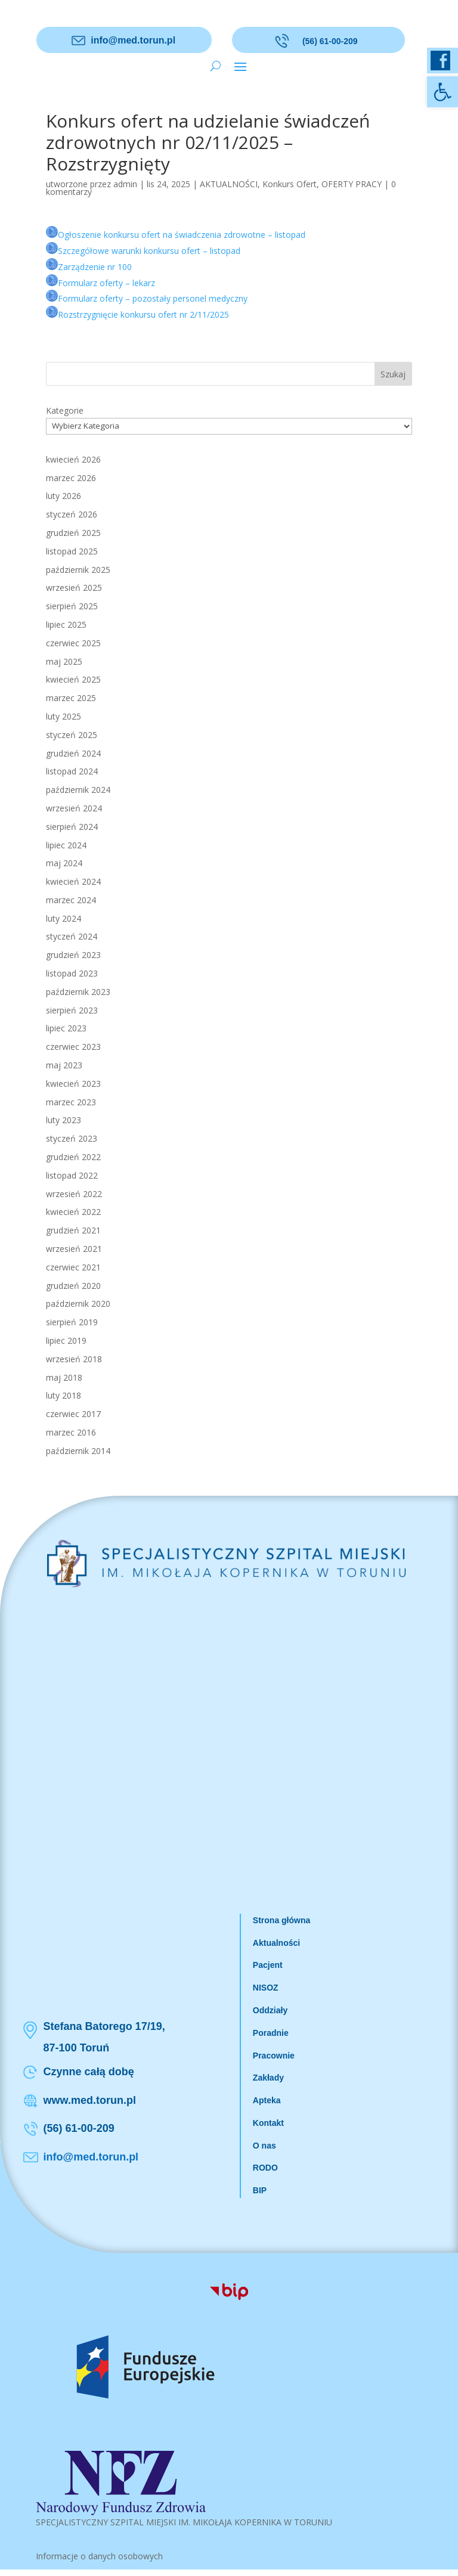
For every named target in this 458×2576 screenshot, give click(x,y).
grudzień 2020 (73, 1285)
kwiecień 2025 (73, 679)
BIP (260, 2190)
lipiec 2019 (66, 1340)
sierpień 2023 (72, 1010)
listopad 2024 (72, 771)
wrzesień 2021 (74, 1248)
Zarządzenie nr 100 (95, 266)
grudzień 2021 (73, 1230)
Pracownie (274, 2055)
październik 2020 (78, 1303)
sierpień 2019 (72, 1322)
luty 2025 (63, 716)
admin (125, 184)
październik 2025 (78, 569)
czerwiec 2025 (73, 643)
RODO (265, 2167)
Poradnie (271, 2033)
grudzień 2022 (73, 1157)
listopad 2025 (72, 551)
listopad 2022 (72, 1175)
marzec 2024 (71, 900)
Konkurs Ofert (289, 184)
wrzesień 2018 (74, 1359)
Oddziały (270, 2010)
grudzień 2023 (73, 954)
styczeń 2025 (71, 734)
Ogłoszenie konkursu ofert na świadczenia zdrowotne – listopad (181, 234)
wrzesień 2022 (74, 1193)
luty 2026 (63, 495)
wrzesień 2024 (74, 808)
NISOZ (265, 1987)
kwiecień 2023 (73, 1083)
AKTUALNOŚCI (229, 184)
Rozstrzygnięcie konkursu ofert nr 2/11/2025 (143, 314)
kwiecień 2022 (73, 1211)
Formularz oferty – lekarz (106, 283)
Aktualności (276, 1943)
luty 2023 (63, 1120)
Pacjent (268, 1965)
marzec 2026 (71, 477)
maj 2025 (64, 661)
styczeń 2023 (71, 1138)
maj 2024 (64, 863)
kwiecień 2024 (73, 881)
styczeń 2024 (71, 936)
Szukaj (393, 374)
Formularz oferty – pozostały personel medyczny (152, 298)
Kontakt (268, 2123)
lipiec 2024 (66, 845)
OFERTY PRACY (351, 184)
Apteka (267, 2100)
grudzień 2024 (73, 753)
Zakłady (268, 2077)
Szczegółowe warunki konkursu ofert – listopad (149, 250)
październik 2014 (78, 1450)
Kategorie (64, 410)
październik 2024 (78, 789)
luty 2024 (63, 918)
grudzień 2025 (73, 532)
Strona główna (281, 1920)
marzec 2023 (71, 1102)
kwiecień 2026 (73, 459)
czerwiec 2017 (73, 1413)
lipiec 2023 (66, 1028)
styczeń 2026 (71, 514)
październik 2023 (78, 991)
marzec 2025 (71, 697)
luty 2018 (63, 1395)
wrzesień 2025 (74, 587)
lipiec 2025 (66, 624)
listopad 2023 (72, 973)
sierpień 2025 (72, 606)
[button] (442, 91)
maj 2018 (64, 1377)
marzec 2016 (71, 1432)
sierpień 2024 (72, 826)
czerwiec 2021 (73, 1267)
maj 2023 (64, 1065)
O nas (264, 2145)
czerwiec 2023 (73, 1046)
